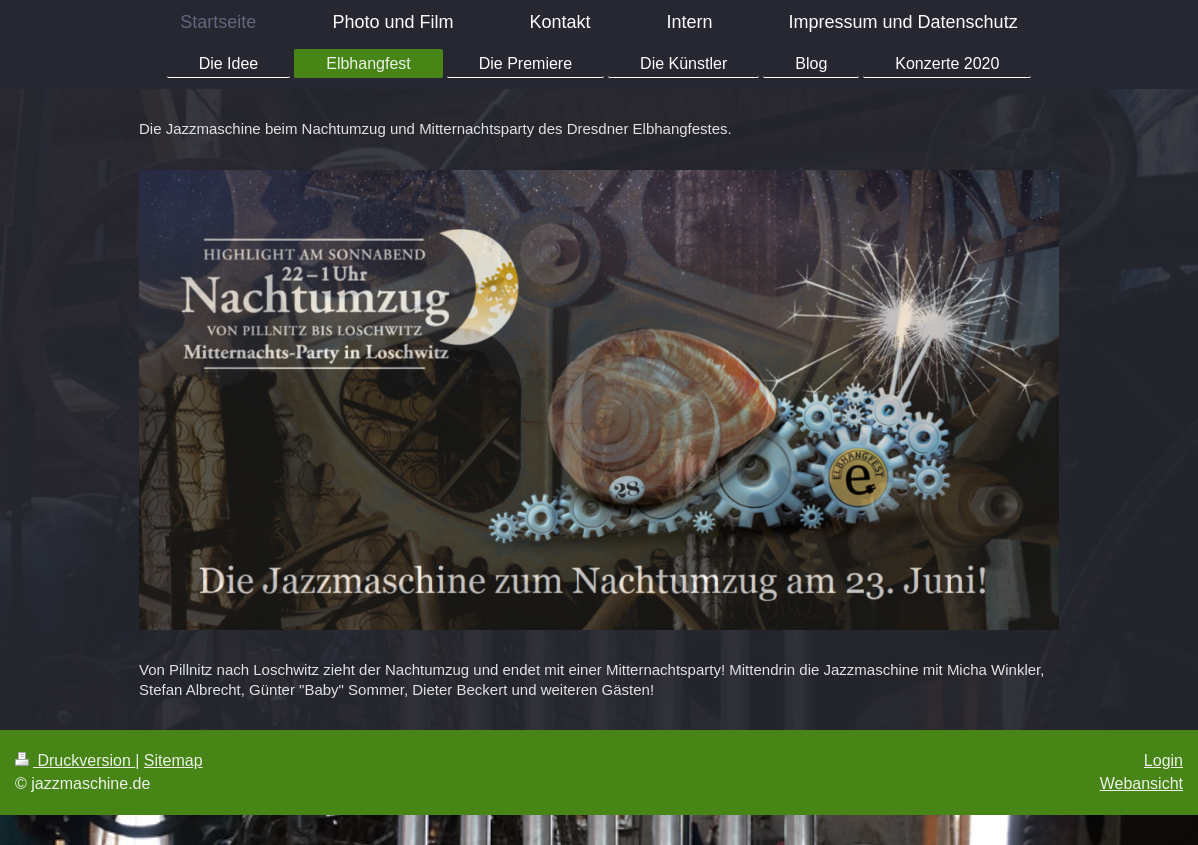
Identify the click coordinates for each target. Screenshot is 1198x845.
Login (1163, 760)
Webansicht (1141, 783)
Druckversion (75, 760)
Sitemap (173, 760)
